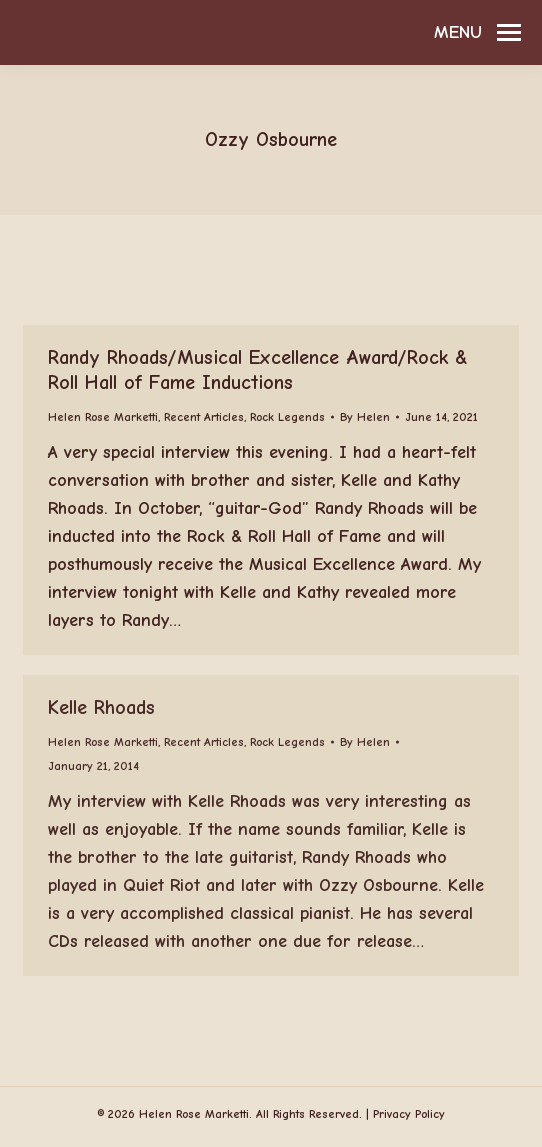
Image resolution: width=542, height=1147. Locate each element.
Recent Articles (204, 417)
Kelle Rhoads (101, 707)
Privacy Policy (409, 1114)
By (365, 417)
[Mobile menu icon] (477, 33)
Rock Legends (287, 417)
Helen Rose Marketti (103, 417)
